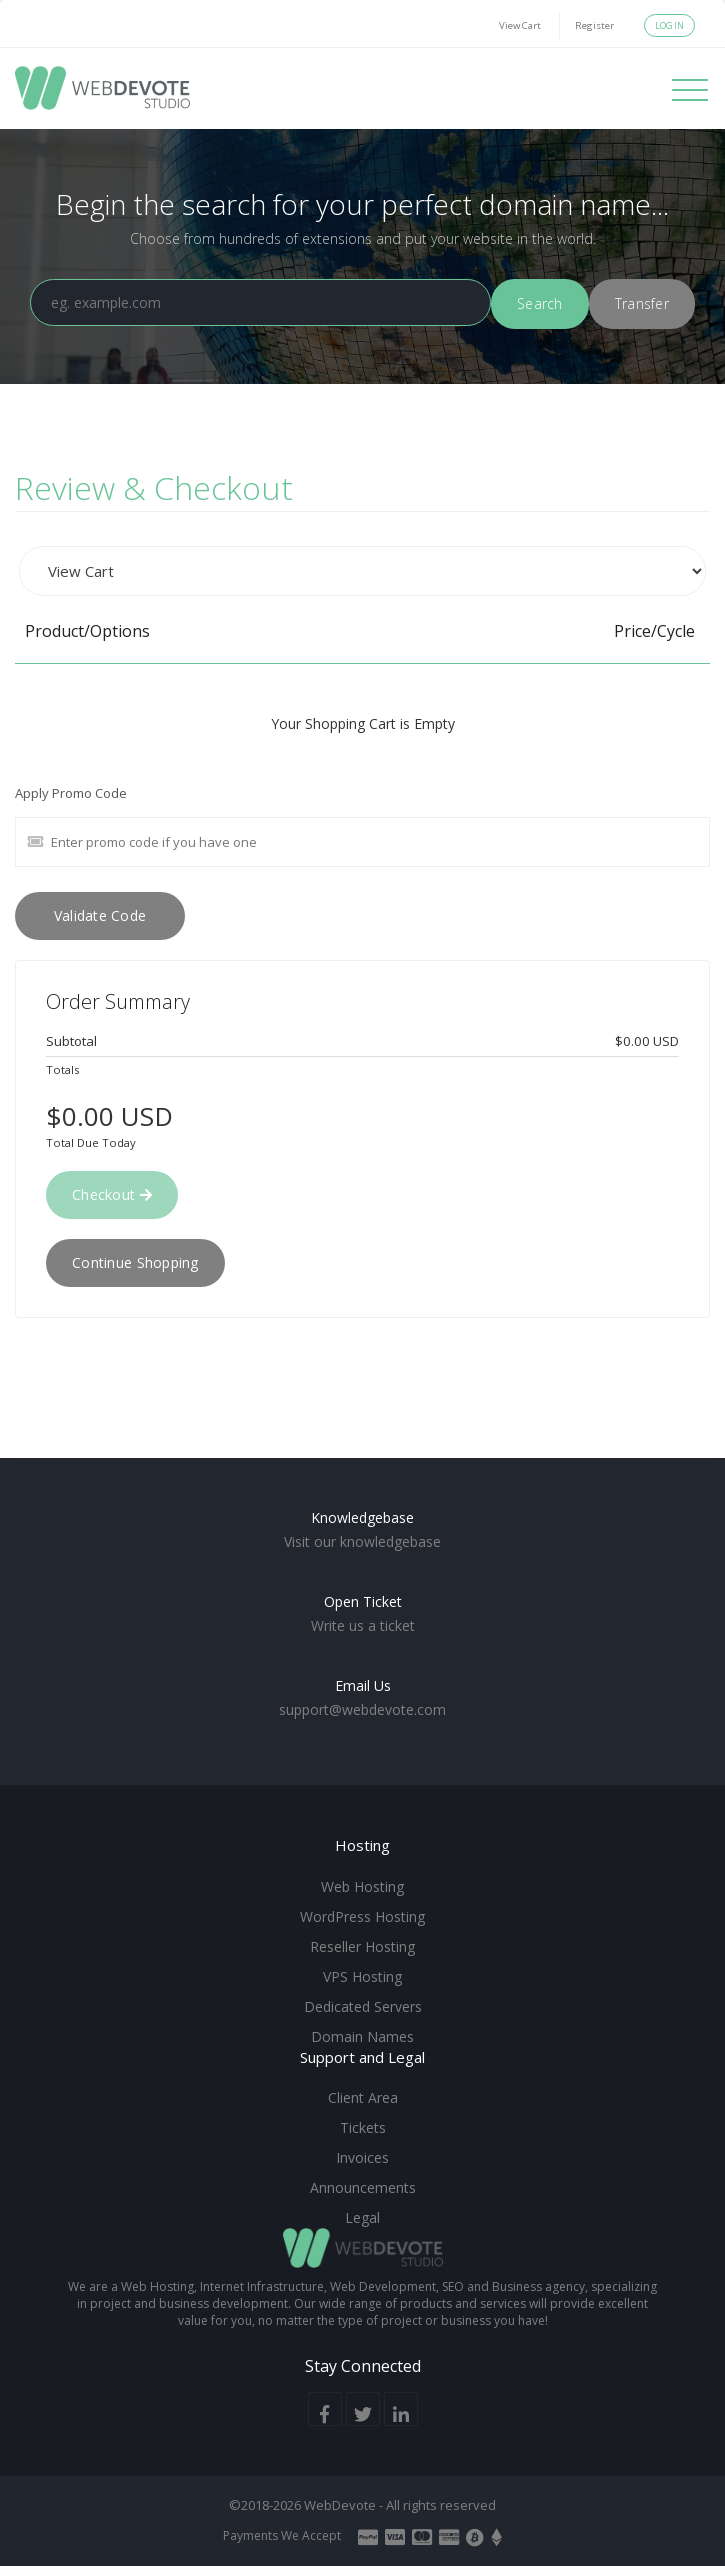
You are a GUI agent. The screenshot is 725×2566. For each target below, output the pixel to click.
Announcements (363, 2187)
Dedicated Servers (363, 2006)
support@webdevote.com (362, 1709)
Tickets (363, 2127)
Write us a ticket (363, 1625)
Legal (362, 2217)
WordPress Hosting (362, 1916)
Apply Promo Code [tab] (71, 793)
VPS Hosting (362, 1976)
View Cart (520, 25)
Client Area (363, 2097)
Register (594, 25)
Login (669, 25)
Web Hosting (362, 1886)
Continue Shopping (135, 1262)
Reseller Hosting (362, 1946)
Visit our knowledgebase (362, 1541)
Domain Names (362, 2036)
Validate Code (100, 915)
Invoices (362, 2157)
